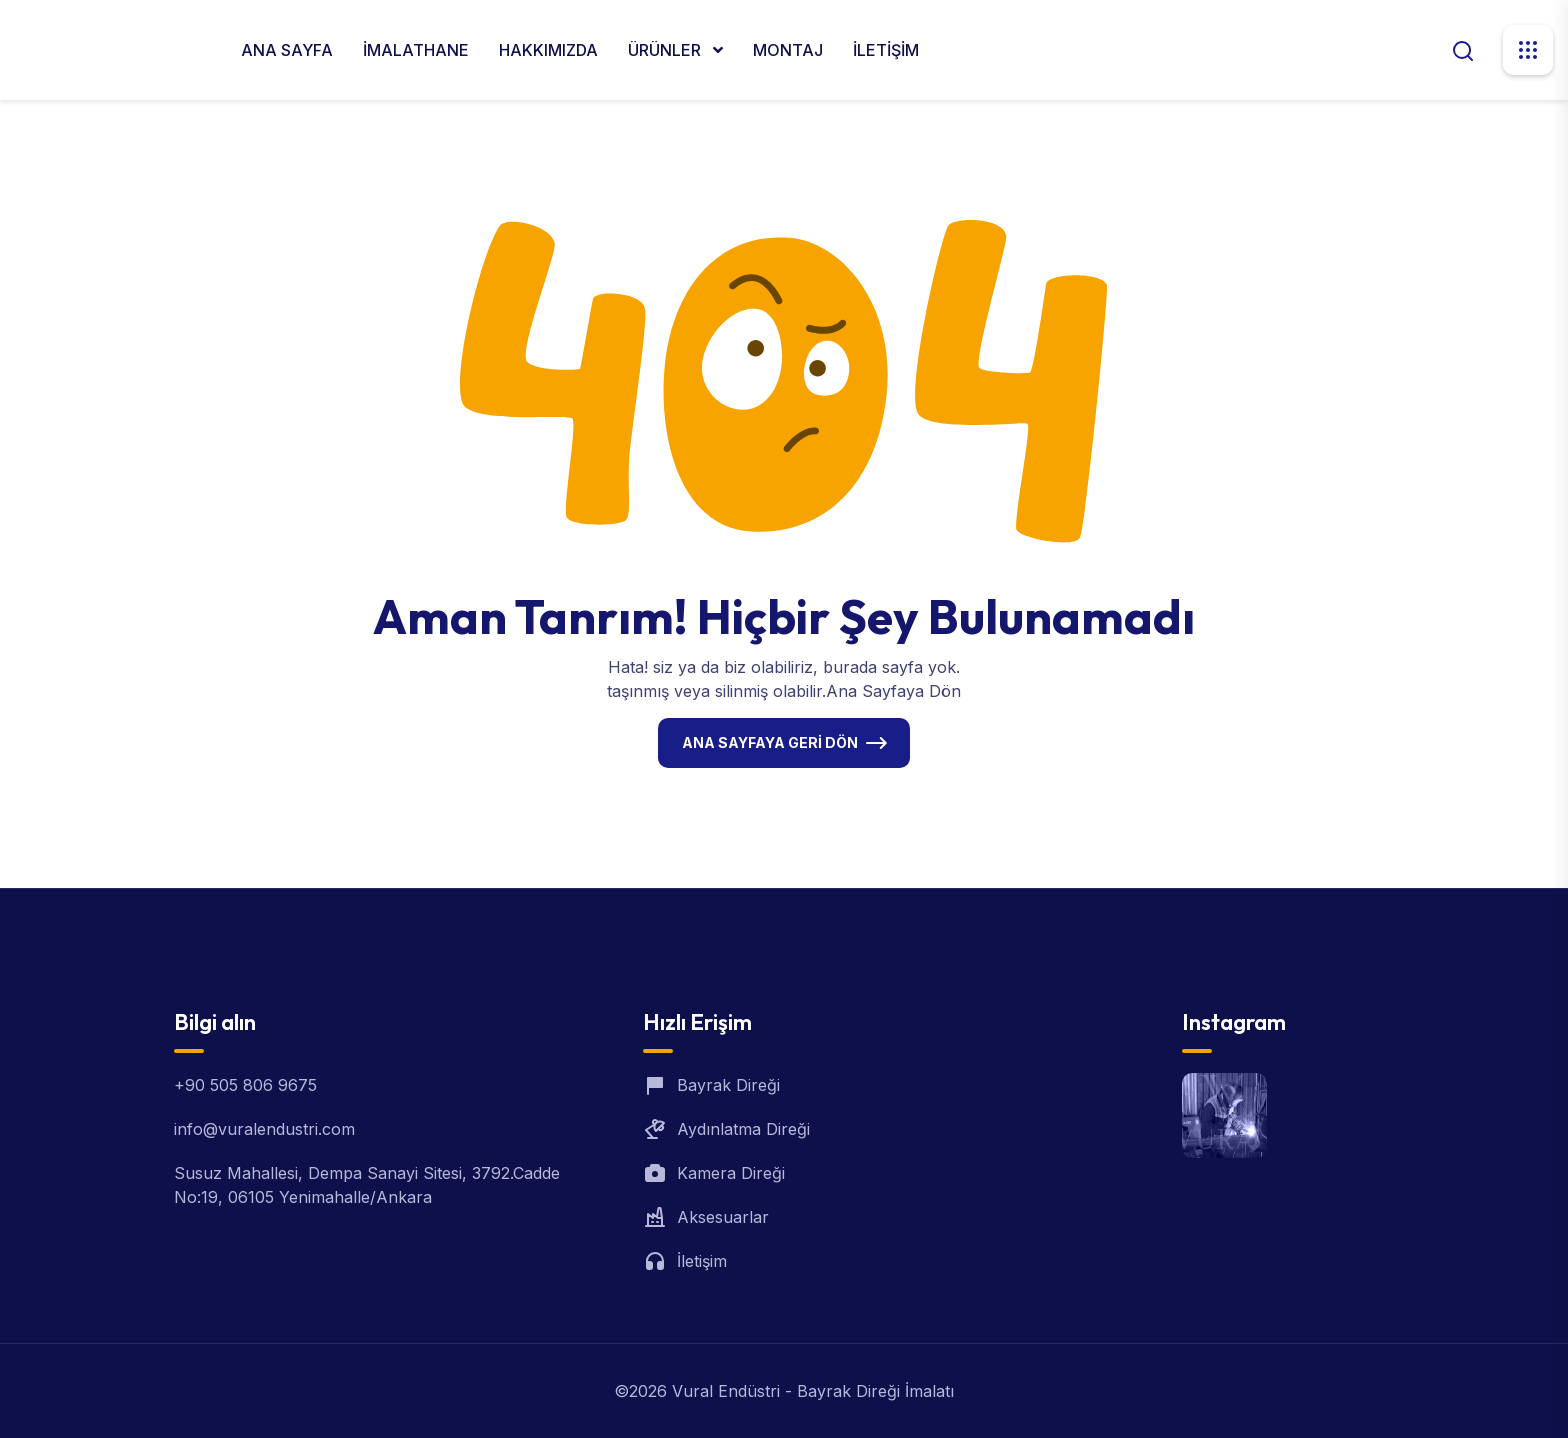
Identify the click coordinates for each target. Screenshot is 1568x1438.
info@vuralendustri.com (264, 1129)
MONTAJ (788, 50)
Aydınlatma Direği (743, 1129)
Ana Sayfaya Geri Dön (770, 742)
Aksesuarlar (723, 1217)
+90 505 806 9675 (245, 1085)
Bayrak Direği (728, 1085)
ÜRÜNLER (666, 50)
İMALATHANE (416, 50)
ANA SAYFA (287, 50)
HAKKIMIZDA (548, 50)
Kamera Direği (731, 1173)
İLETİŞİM (886, 50)
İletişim (702, 1261)
